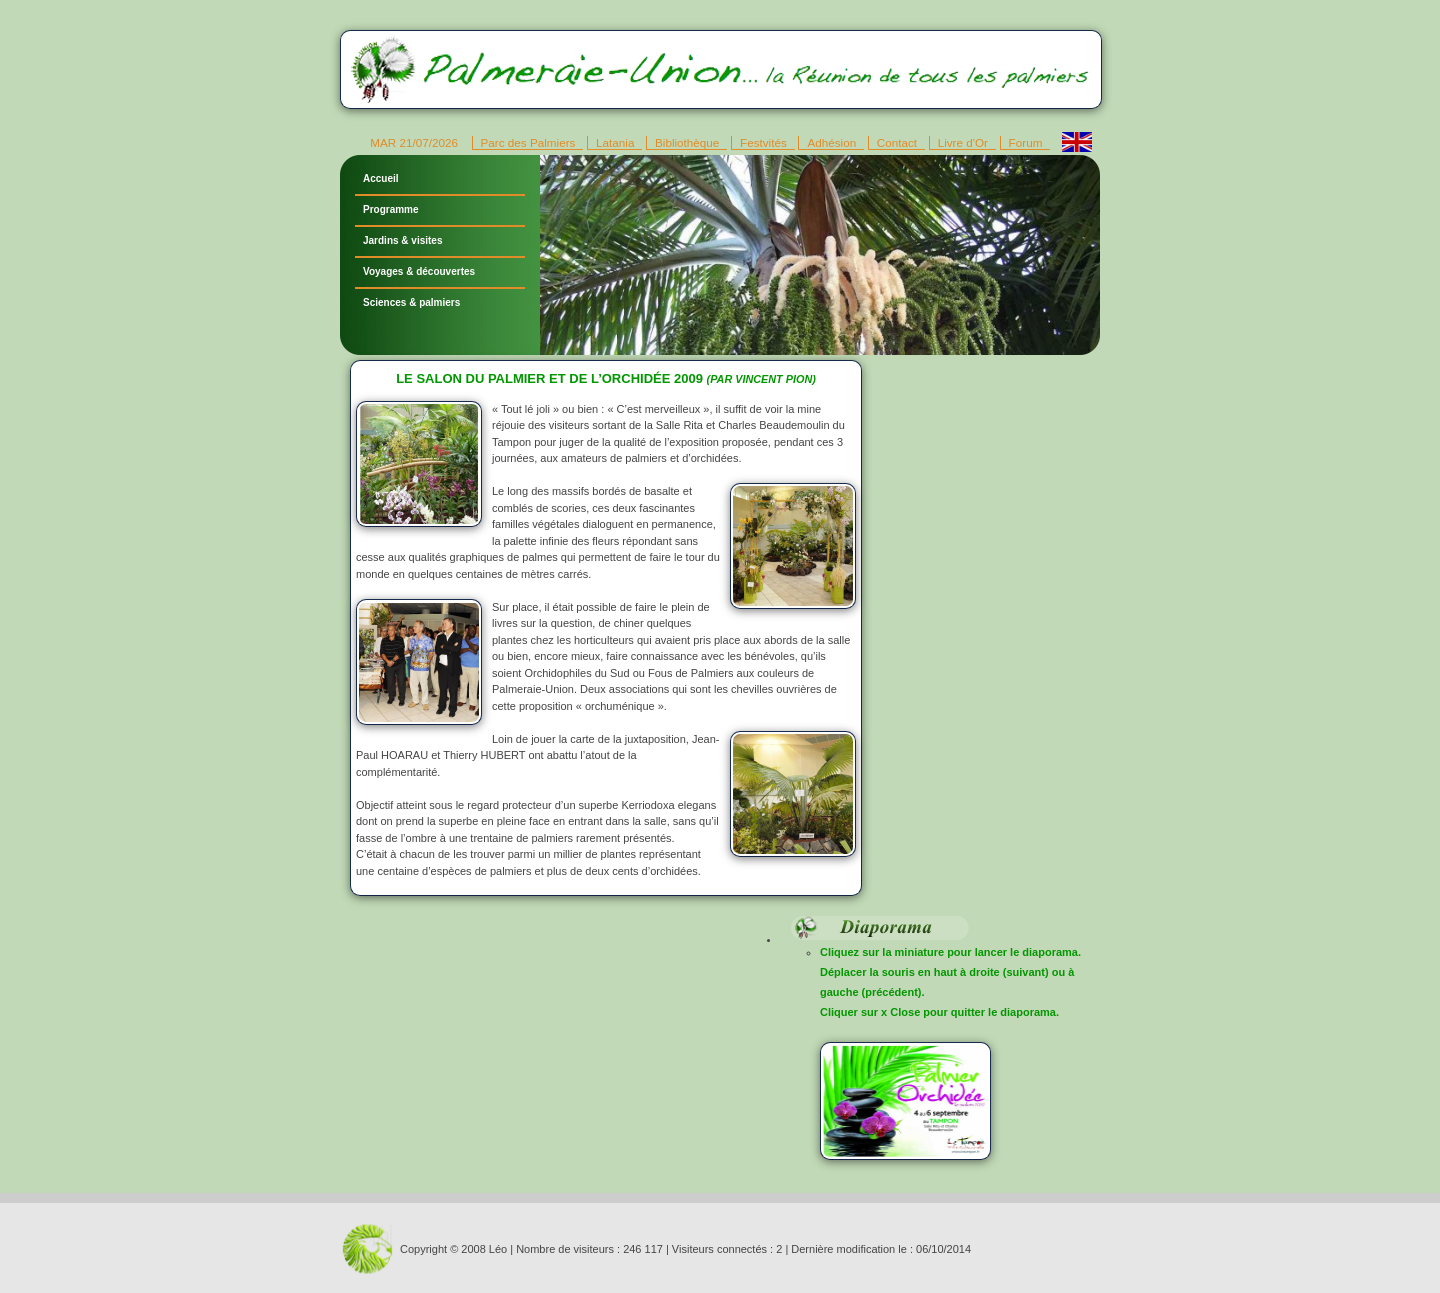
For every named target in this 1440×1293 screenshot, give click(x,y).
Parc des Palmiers (528, 142)
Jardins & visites (402, 240)
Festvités (763, 142)
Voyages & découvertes (419, 271)
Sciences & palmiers (411, 302)
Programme (391, 209)
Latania (615, 142)
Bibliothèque (687, 142)
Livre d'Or (963, 142)
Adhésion (831, 142)
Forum (1026, 142)
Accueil (381, 178)
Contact (897, 142)
